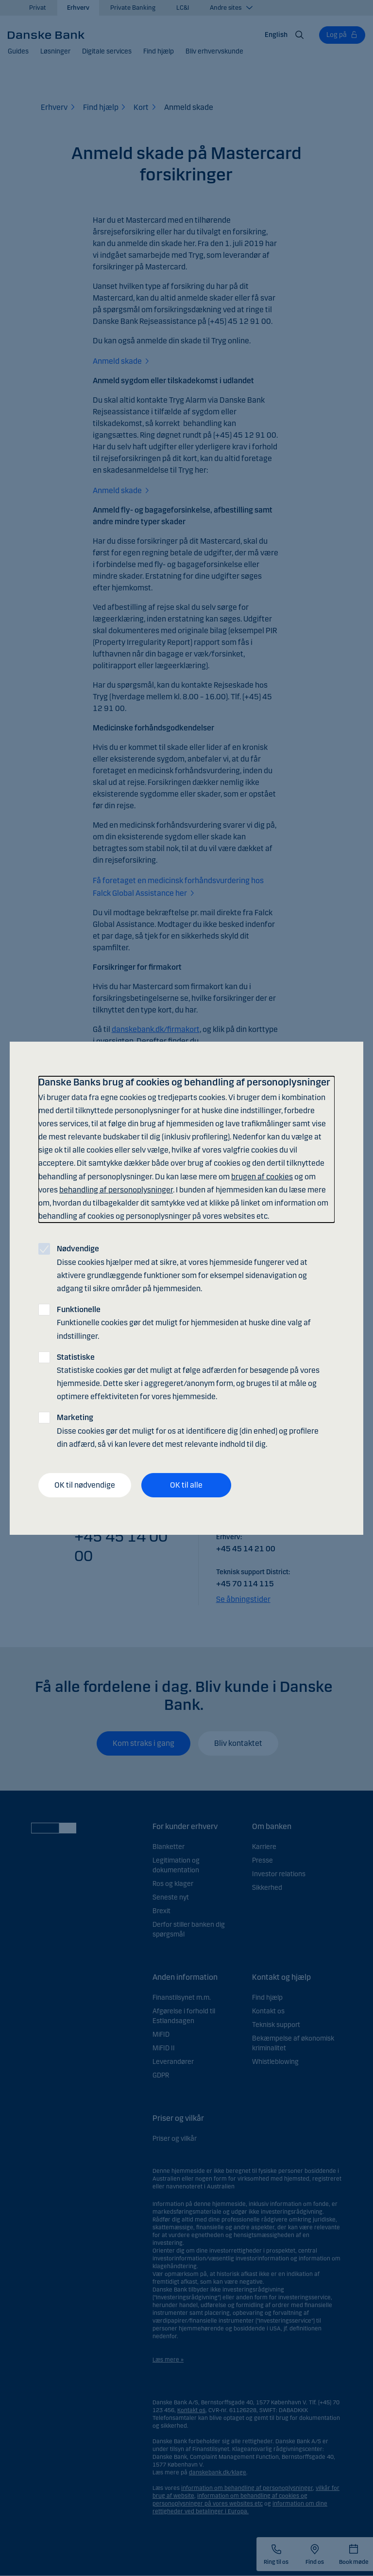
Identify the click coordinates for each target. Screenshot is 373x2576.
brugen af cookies (262, 1176)
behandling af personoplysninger (116, 1189)
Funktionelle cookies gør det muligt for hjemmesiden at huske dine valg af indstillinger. (184, 1322)
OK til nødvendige (84, 1485)
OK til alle (186, 1485)
